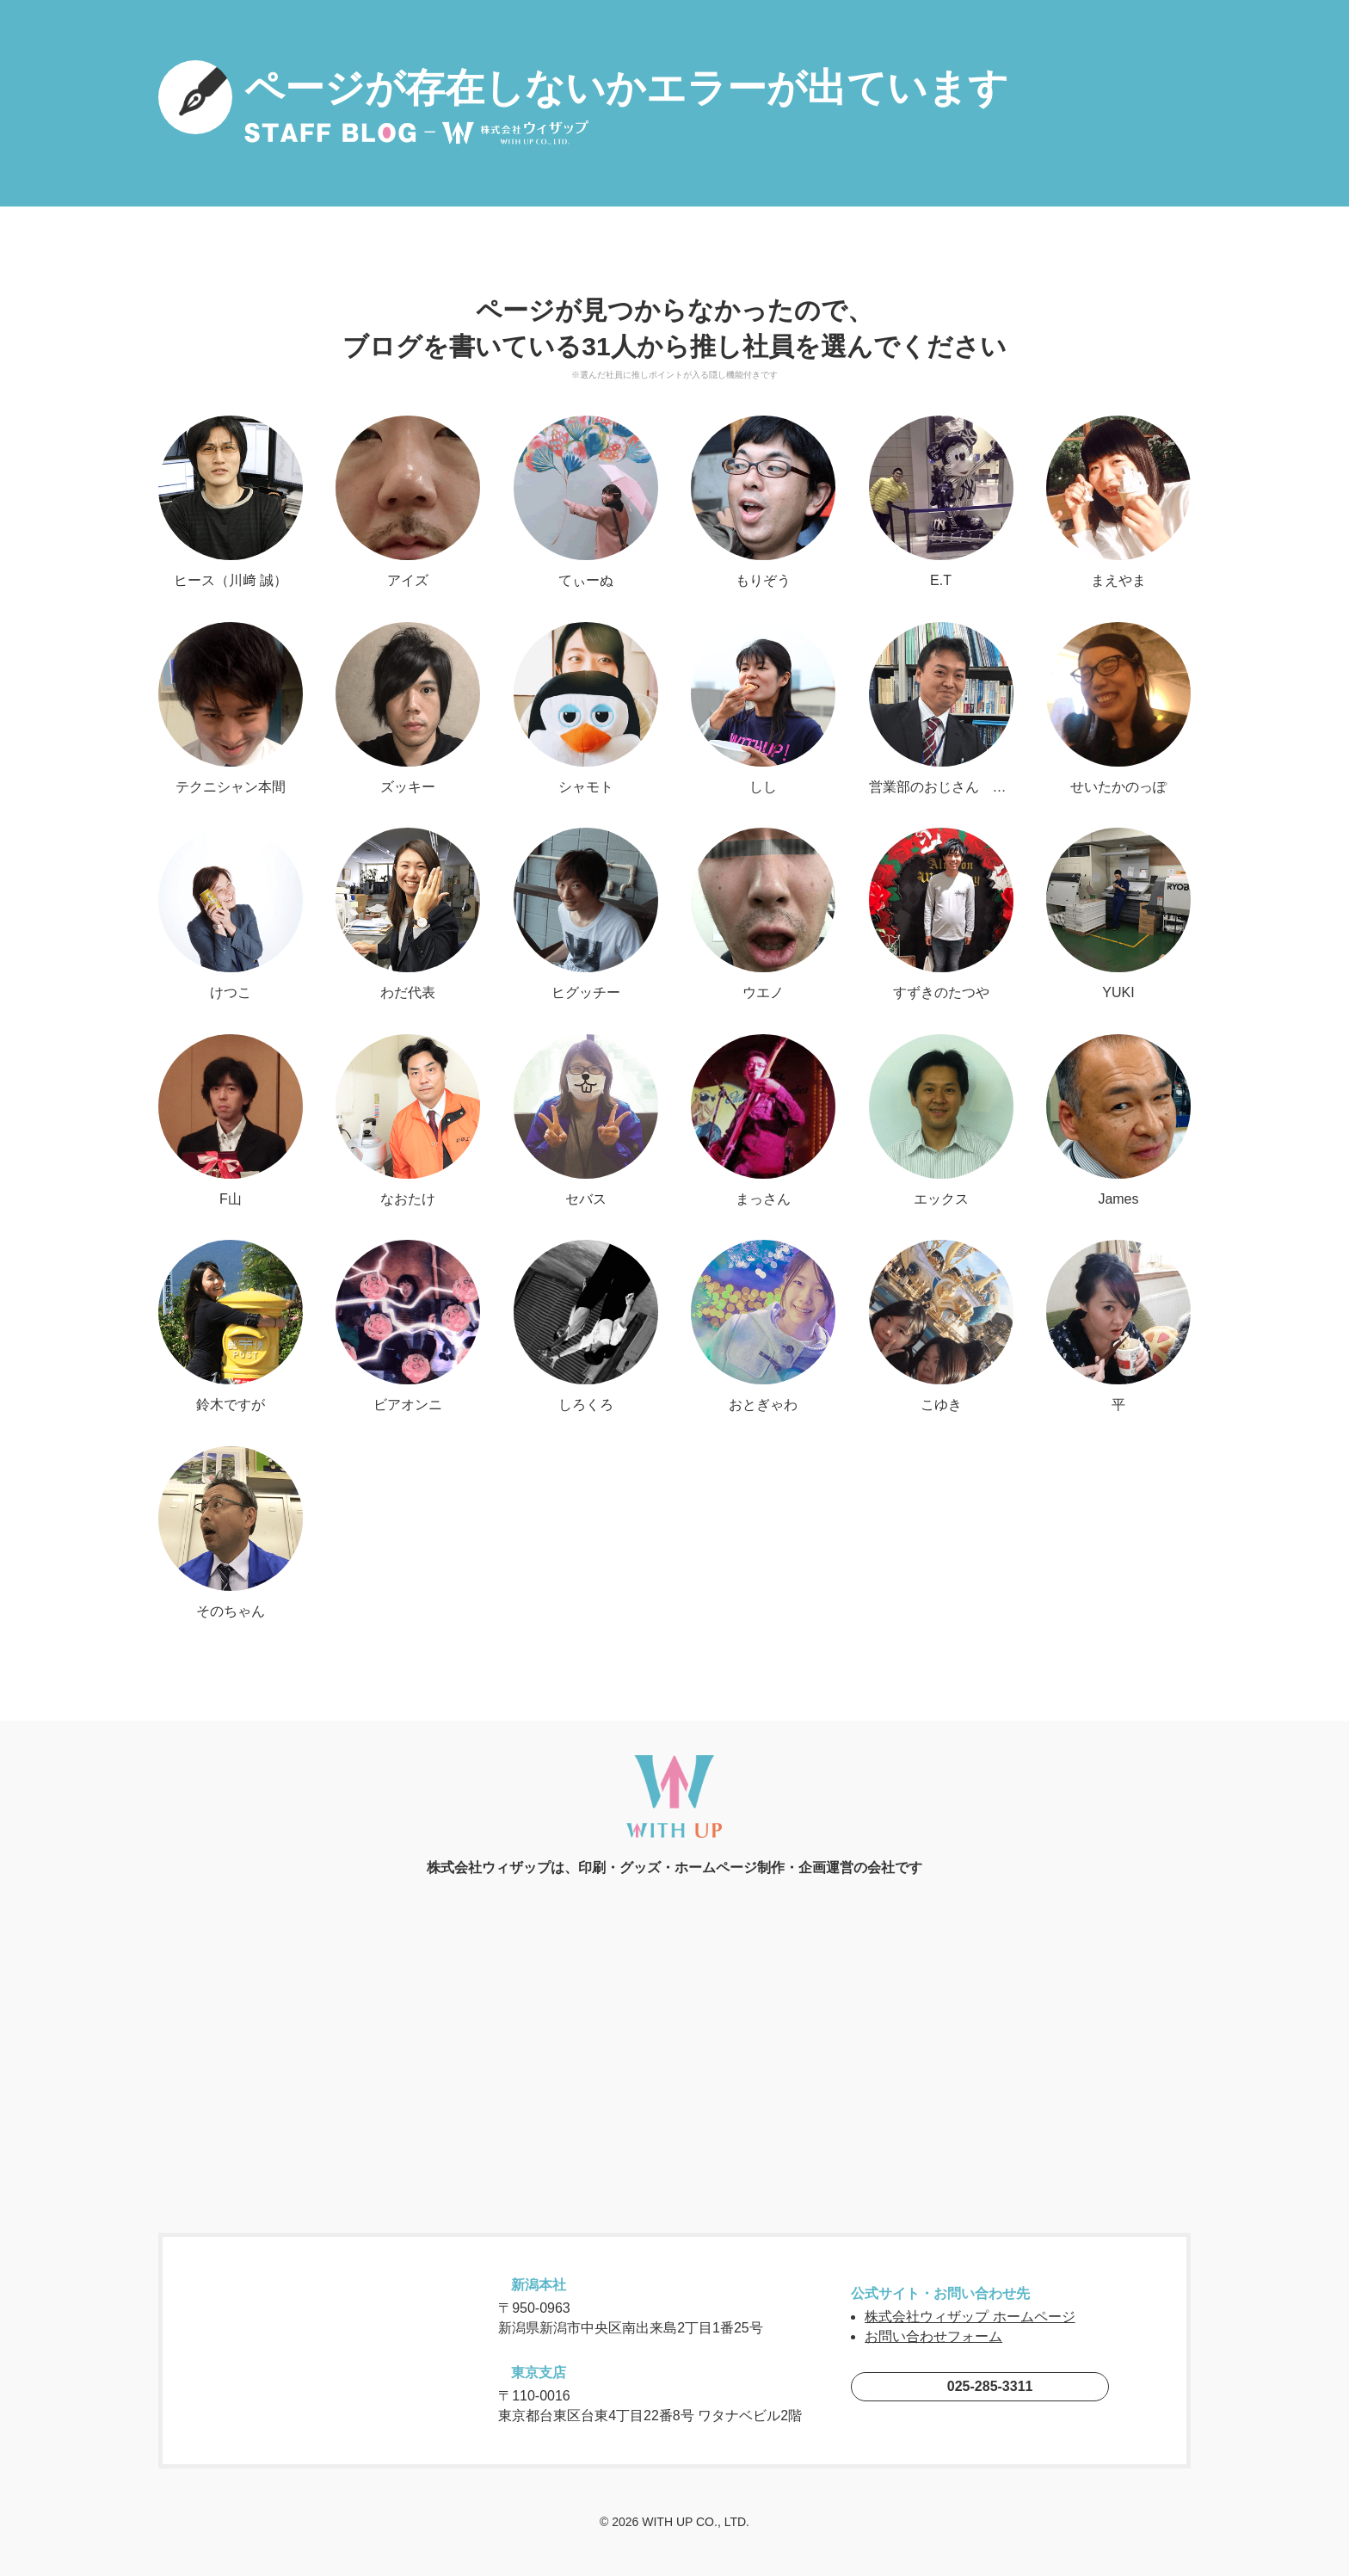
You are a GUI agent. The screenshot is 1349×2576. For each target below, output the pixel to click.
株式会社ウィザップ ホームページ (970, 2316)
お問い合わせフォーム (933, 2336)
